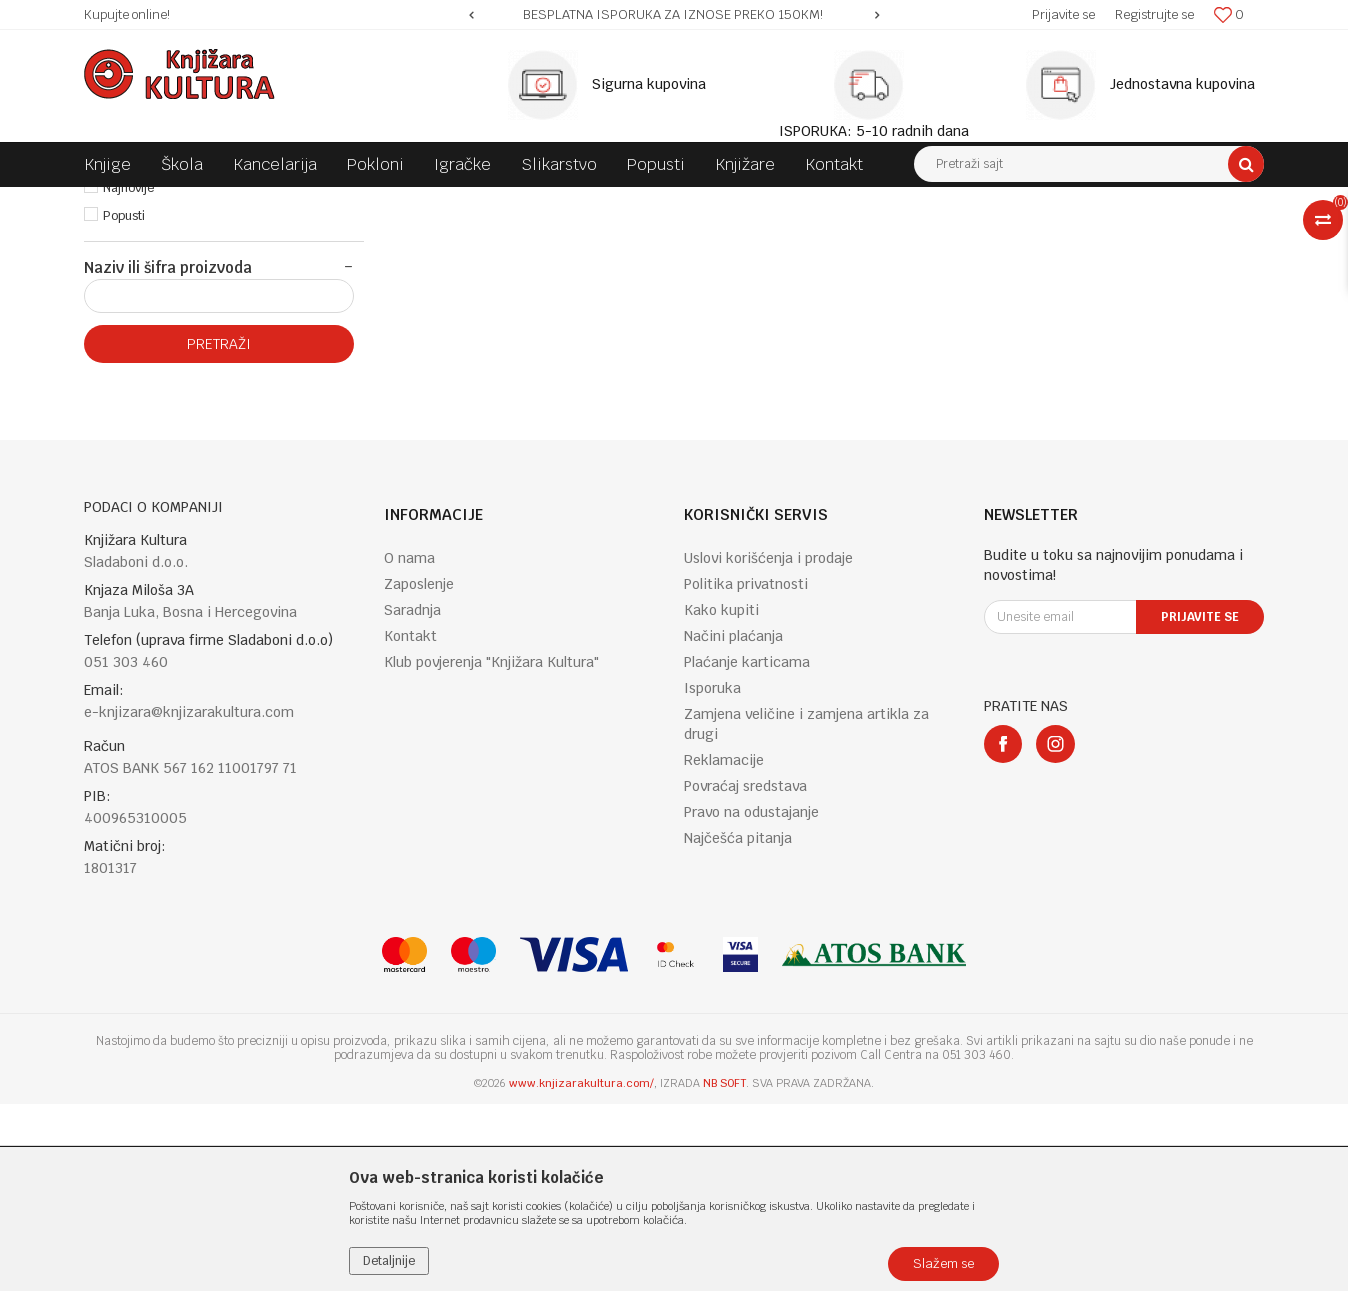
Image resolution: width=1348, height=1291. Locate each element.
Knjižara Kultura (128, 202)
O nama (409, 745)
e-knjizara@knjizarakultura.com (189, 899)
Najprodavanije (145, 347)
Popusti (124, 403)
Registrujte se (1154, 14)
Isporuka (712, 875)
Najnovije (128, 375)
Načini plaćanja (733, 823)
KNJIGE (280, 202)
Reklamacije (724, 947)
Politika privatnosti (746, 771)
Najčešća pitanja (738, 1025)
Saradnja (412, 797)
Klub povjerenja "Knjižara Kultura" (491, 849)
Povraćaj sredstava (745, 973)
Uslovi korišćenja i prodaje (768, 745)
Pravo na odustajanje (751, 999)
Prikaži (1054, 239)
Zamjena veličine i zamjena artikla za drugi (806, 911)
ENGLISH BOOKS (366, 202)
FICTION (454, 202)
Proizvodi (216, 202)
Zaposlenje (419, 771)
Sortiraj (864, 239)
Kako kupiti (721, 797)
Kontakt (410, 823)
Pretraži (219, 531)
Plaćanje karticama (747, 849)
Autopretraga (777, 239)
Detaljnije (389, 1261)
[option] (674, 15)
